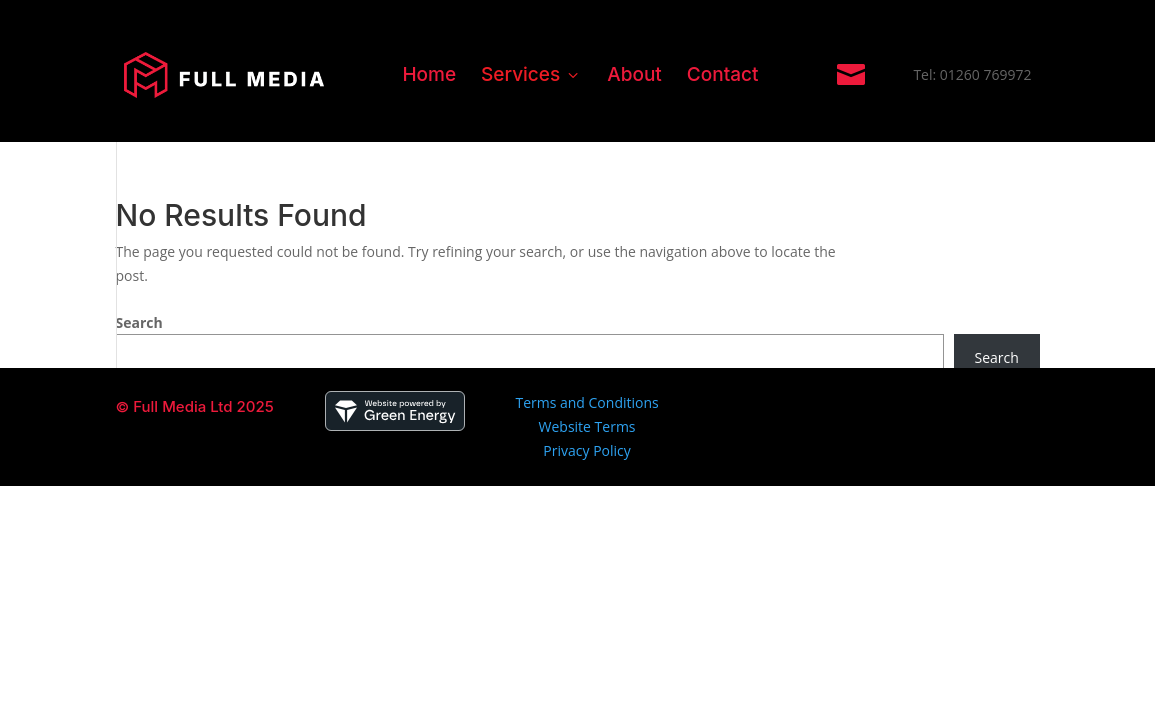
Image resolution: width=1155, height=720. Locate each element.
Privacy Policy (586, 450)
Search (139, 322)
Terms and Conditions (586, 402)
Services (531, 74)
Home (429, 74)
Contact (723, 74)
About (634, 74)
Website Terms (587, 426)
